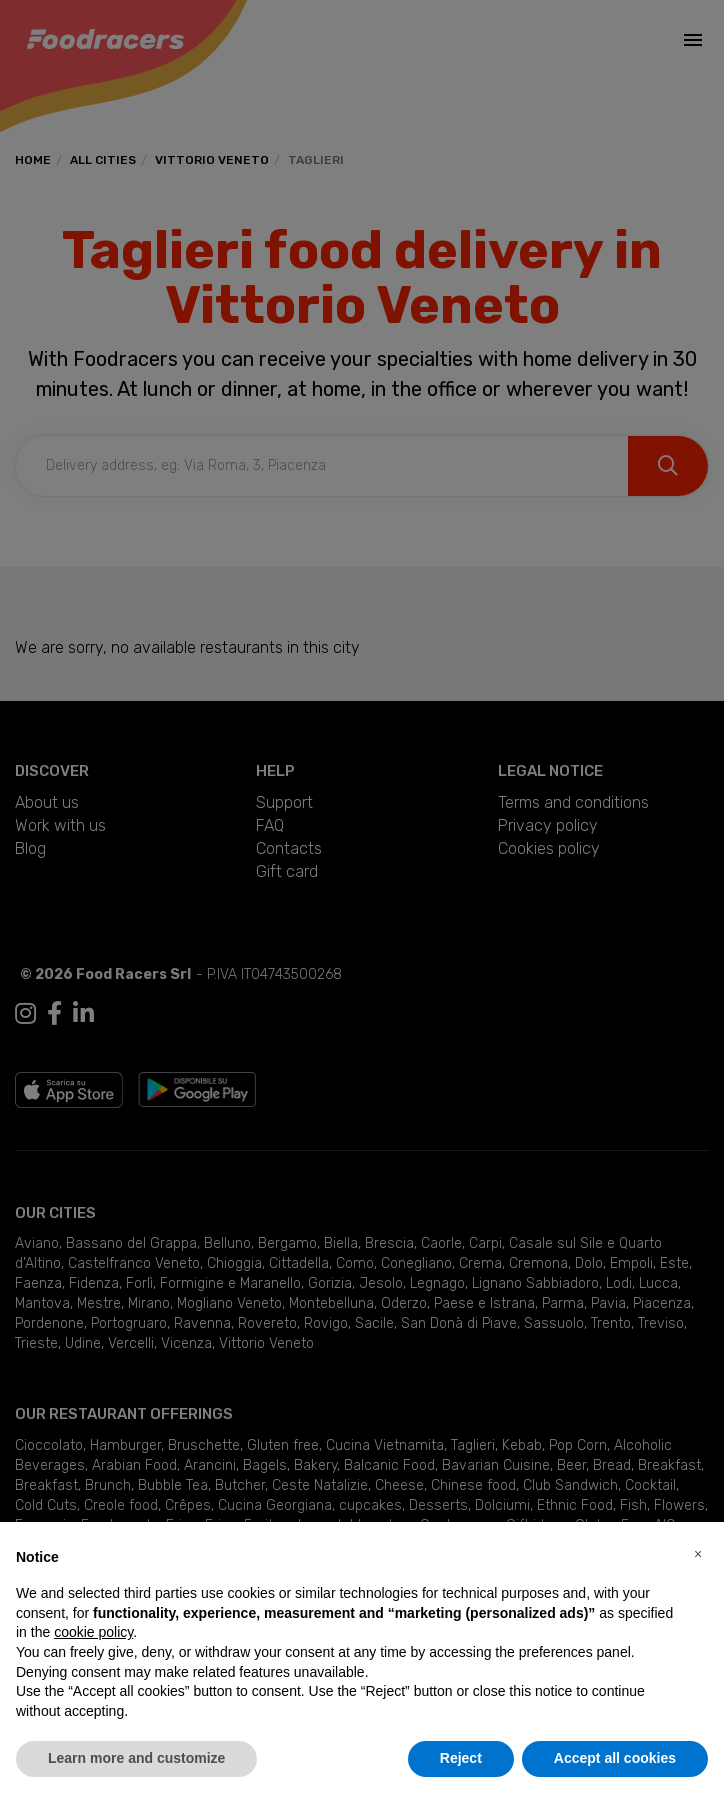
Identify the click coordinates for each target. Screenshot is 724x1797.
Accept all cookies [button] (615, 1758)
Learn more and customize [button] (136, 1758)
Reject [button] (461, 1758)
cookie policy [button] (93, 1632)
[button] (698, 1554)
